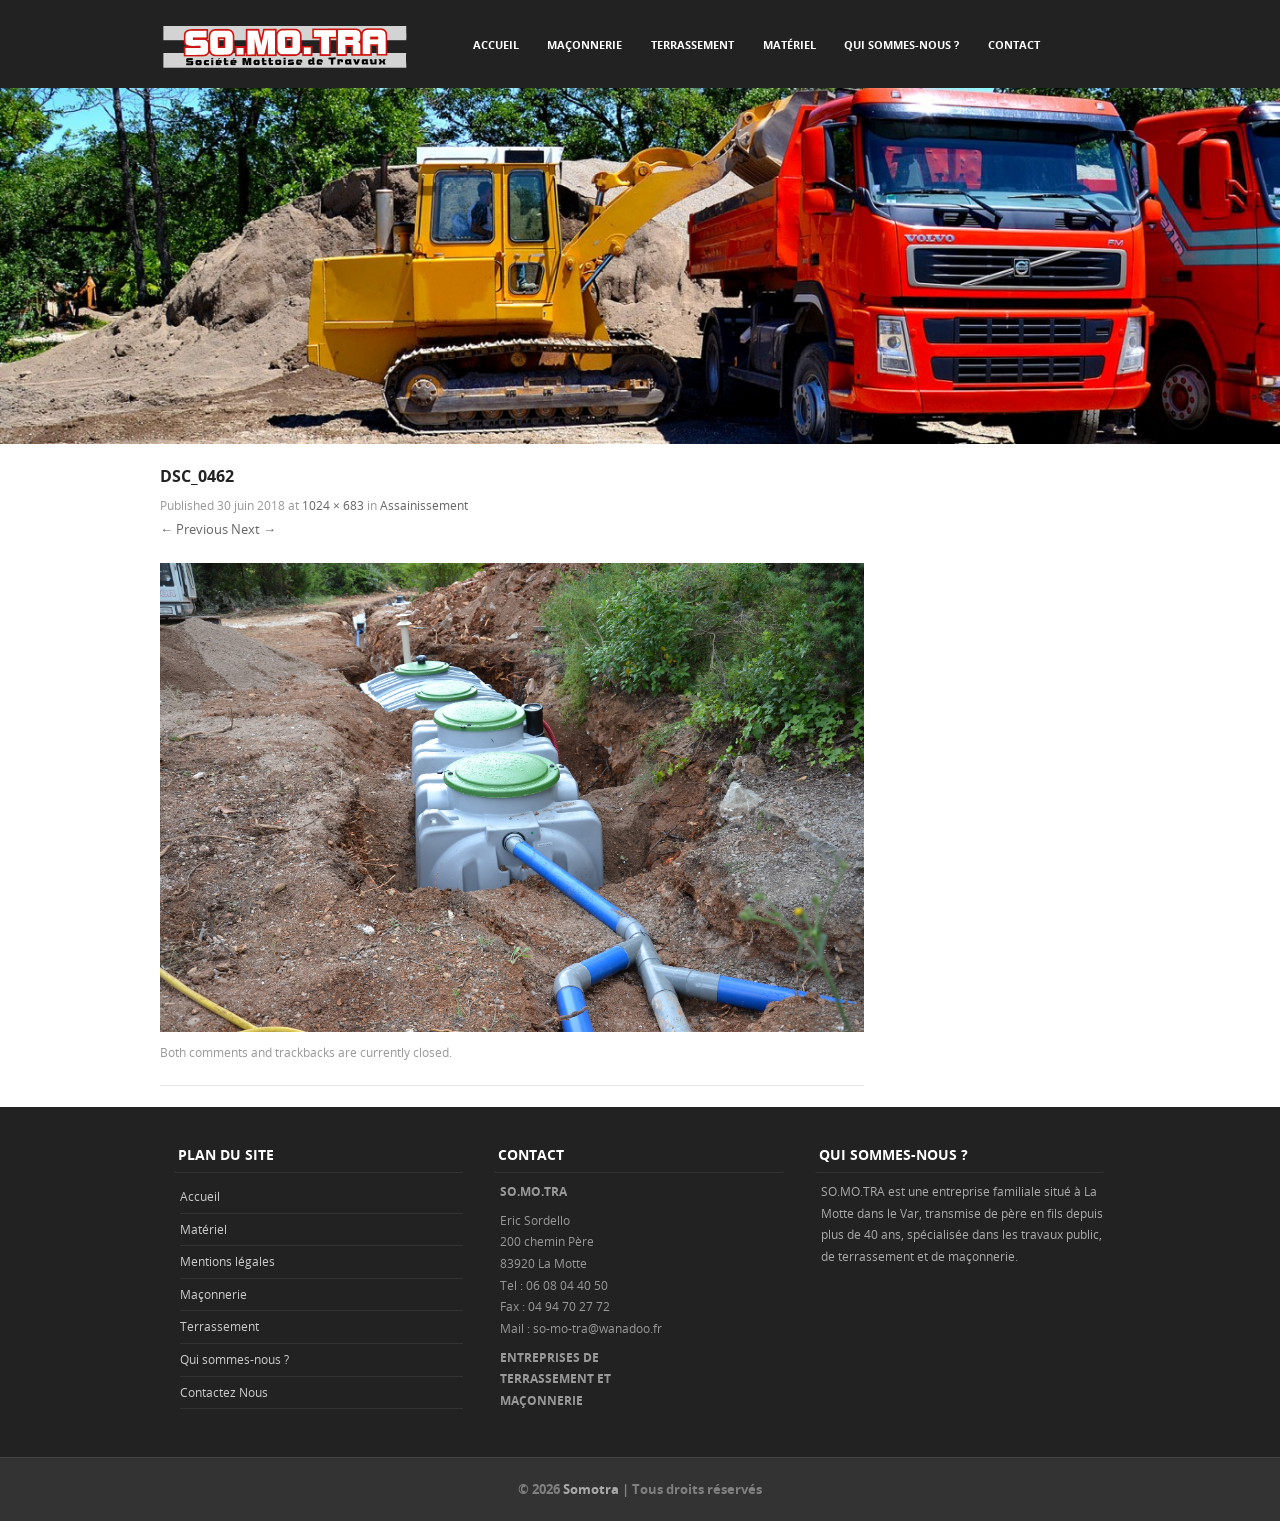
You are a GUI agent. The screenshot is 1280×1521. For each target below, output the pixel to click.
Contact (1014, 44)
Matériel (789, 44)
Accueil (496, 44)
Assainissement (424, 505)
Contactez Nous (224, 1392)
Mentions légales (227, 1261)
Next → (253, 529)
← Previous (194, 529)
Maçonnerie (584, 44)
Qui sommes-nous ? (901, 44)
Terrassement (692, 44)
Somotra (591, 1489)
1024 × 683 (333, 505)
